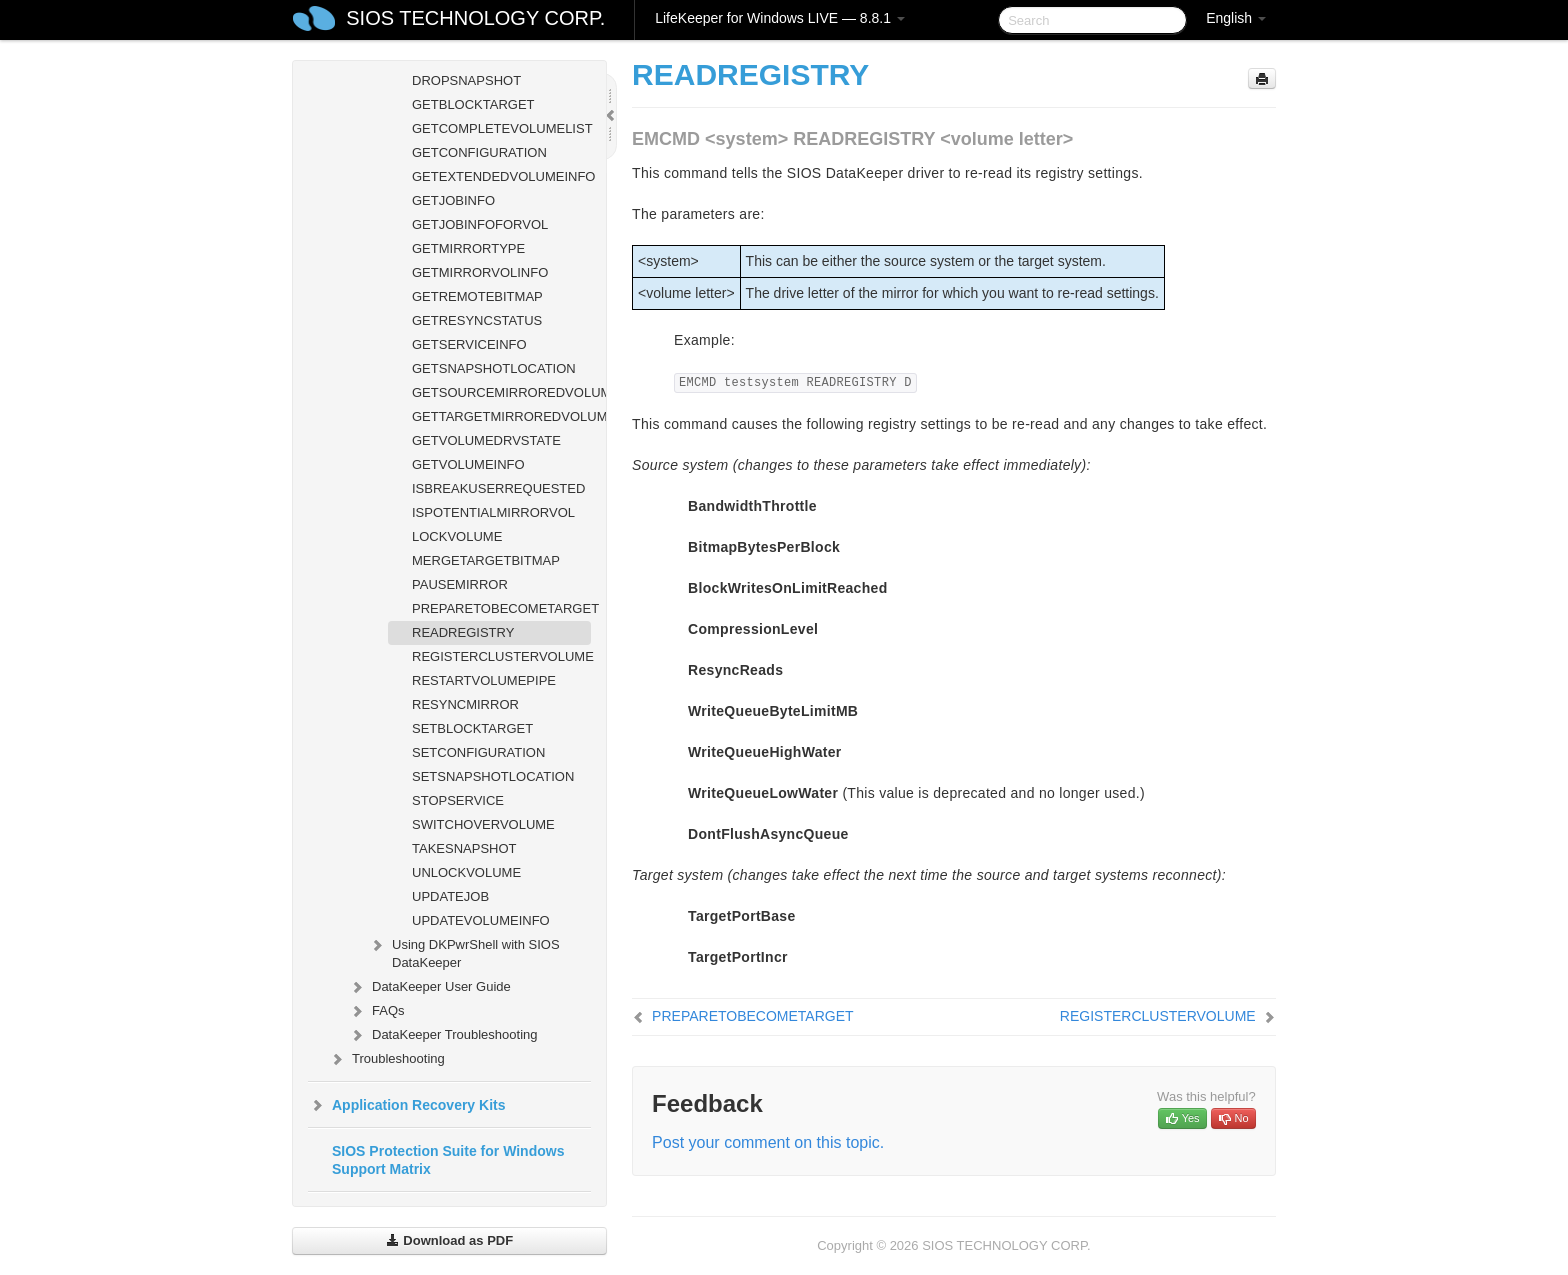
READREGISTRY (463, 632)
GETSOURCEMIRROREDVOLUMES (501, 392)
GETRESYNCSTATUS (477, 320)
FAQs (376, 1011)
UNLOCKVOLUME (466, 872)
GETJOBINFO (453, 200)
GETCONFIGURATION (479, 152)
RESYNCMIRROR (465, 704)
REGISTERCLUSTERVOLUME (501, 656)
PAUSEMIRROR (460, 584)
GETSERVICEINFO (469, 344)
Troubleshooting (386, 1059)
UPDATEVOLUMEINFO (481, 920)
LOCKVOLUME (457, 536)
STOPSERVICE (458, 800)
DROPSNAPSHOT (466, 80)
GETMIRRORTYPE (468, 248)
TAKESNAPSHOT (464, 848)
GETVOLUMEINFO (468, 464)
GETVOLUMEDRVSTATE (486, 440)
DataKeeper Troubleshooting (443, 1035)
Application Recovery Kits (407, 1105)
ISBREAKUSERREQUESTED (498, 488)
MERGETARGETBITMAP (486, 560)
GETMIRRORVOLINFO (480, 272)
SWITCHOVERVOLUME (483, 824)
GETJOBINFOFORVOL (480, 224)
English (1236, 18)
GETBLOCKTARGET (473, 104)
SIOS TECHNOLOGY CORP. (475, 18)
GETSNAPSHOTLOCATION (494, 368)
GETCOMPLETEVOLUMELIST (501, 128)
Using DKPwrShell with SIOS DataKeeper (464, 951)
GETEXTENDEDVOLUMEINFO (501, 176)
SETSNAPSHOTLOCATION (493, 776)
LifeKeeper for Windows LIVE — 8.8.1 (780, 18)
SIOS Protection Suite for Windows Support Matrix (448, 1160)
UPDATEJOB (450, 896)
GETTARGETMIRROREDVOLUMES (501, 416)
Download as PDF (449, 1240)
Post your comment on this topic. (768, 1142)
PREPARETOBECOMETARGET (501, 608)
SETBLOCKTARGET (472, 728)
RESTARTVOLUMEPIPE (484, 680)
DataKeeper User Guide (429, 987)
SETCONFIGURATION (478, 752)
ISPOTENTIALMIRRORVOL (493, 512)
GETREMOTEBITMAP (477, 296)
